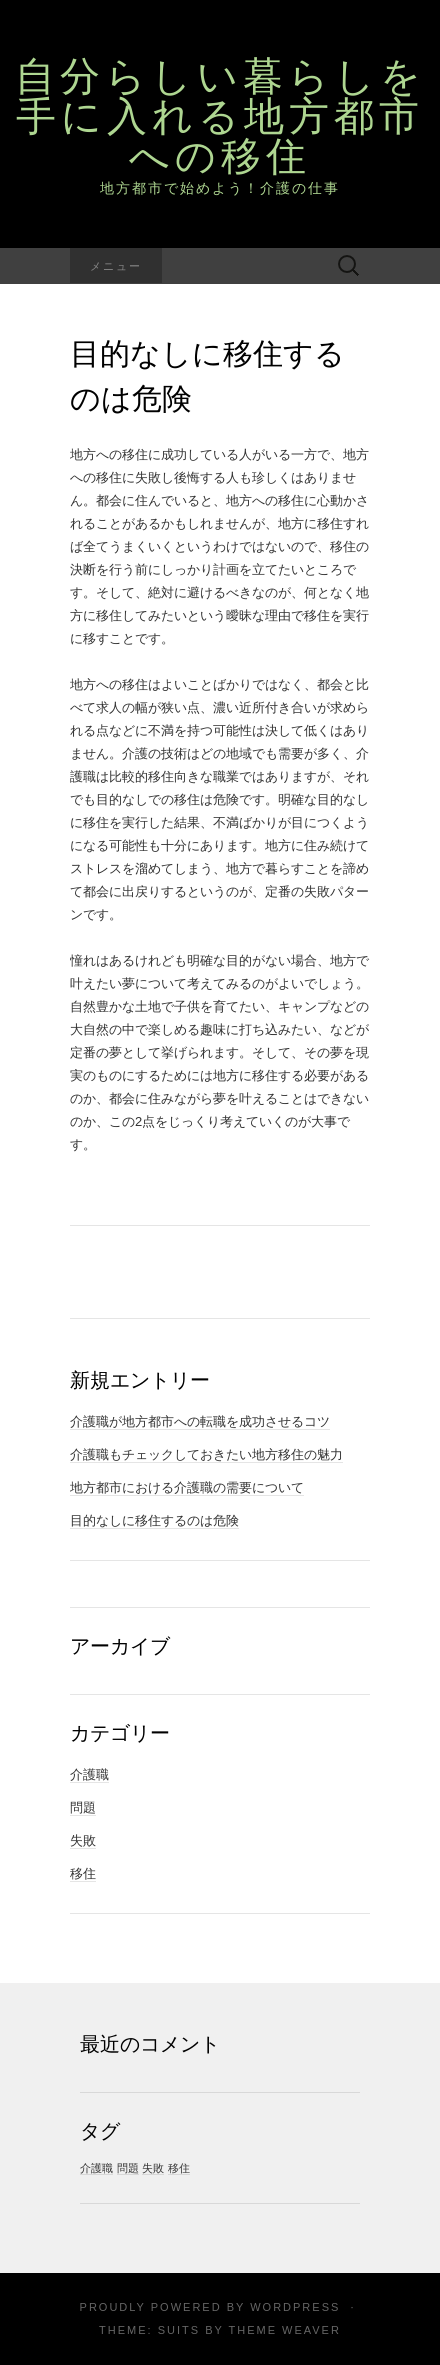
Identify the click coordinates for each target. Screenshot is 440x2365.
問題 (83, 1807)
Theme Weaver (284, 2330)
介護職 (89, 1774)
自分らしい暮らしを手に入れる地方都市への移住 (220, 115)
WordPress (295, 2307)
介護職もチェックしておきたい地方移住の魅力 (206, 1454)
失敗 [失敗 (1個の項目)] (153, 2168)
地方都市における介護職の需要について (187, 1487)
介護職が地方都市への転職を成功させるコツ (200, 1421)
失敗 (83, 1840)
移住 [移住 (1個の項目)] (179, 2168)
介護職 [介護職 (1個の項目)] (96, 2168)
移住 (83, 1873)
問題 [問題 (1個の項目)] (128, 2168)
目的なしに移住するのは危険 (154, 1520)
